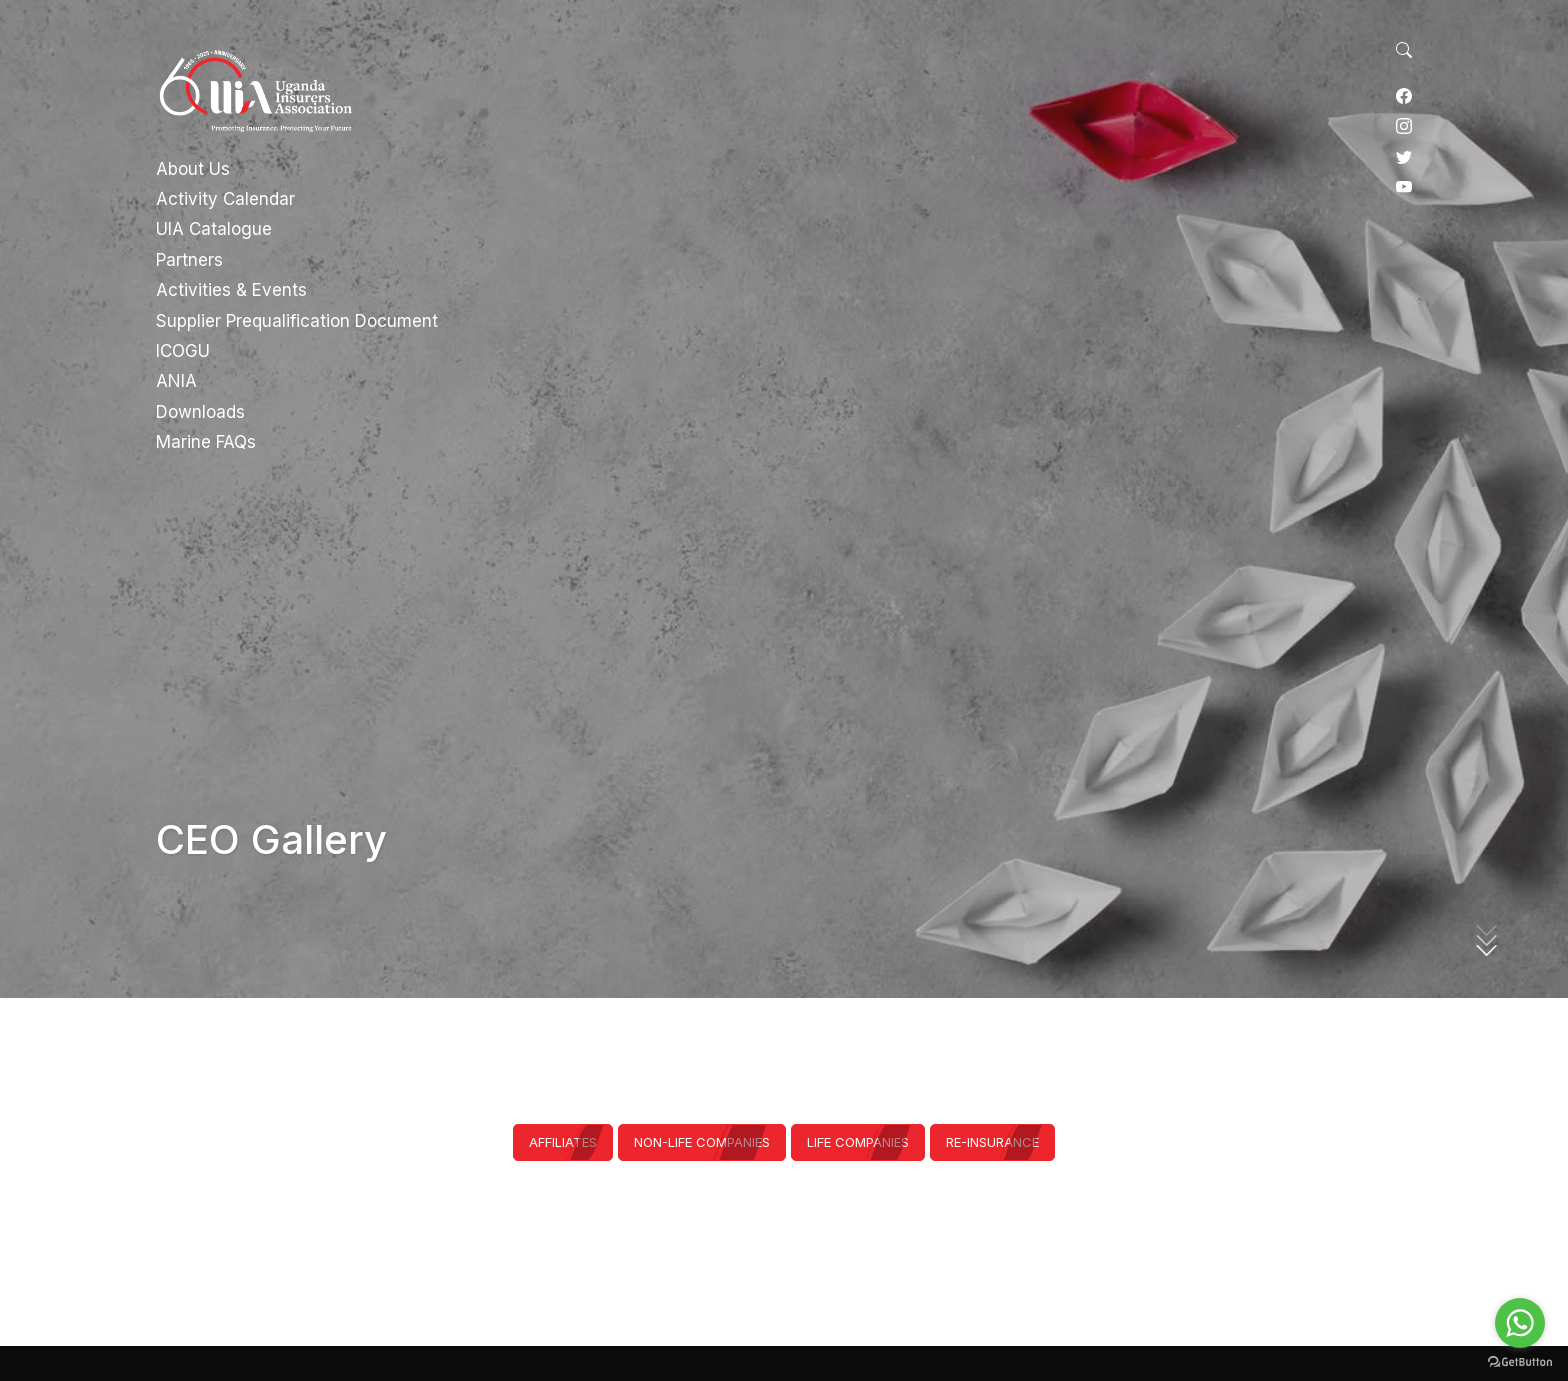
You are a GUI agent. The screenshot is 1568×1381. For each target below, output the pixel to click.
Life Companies (858, 1142)
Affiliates (563, 1142)
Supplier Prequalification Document (297, 321)
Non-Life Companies (702, 1142)
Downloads (200, 412)
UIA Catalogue (214, 229)
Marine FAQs (206, 442)
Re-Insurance (992, 1142)
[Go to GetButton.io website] (1520, 1361)
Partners (189, 260)
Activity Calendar (225, 199)
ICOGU (183, 351)
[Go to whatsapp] (1520, 1323)
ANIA (176, 381)
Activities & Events (231, 290)
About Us (193, 169)
